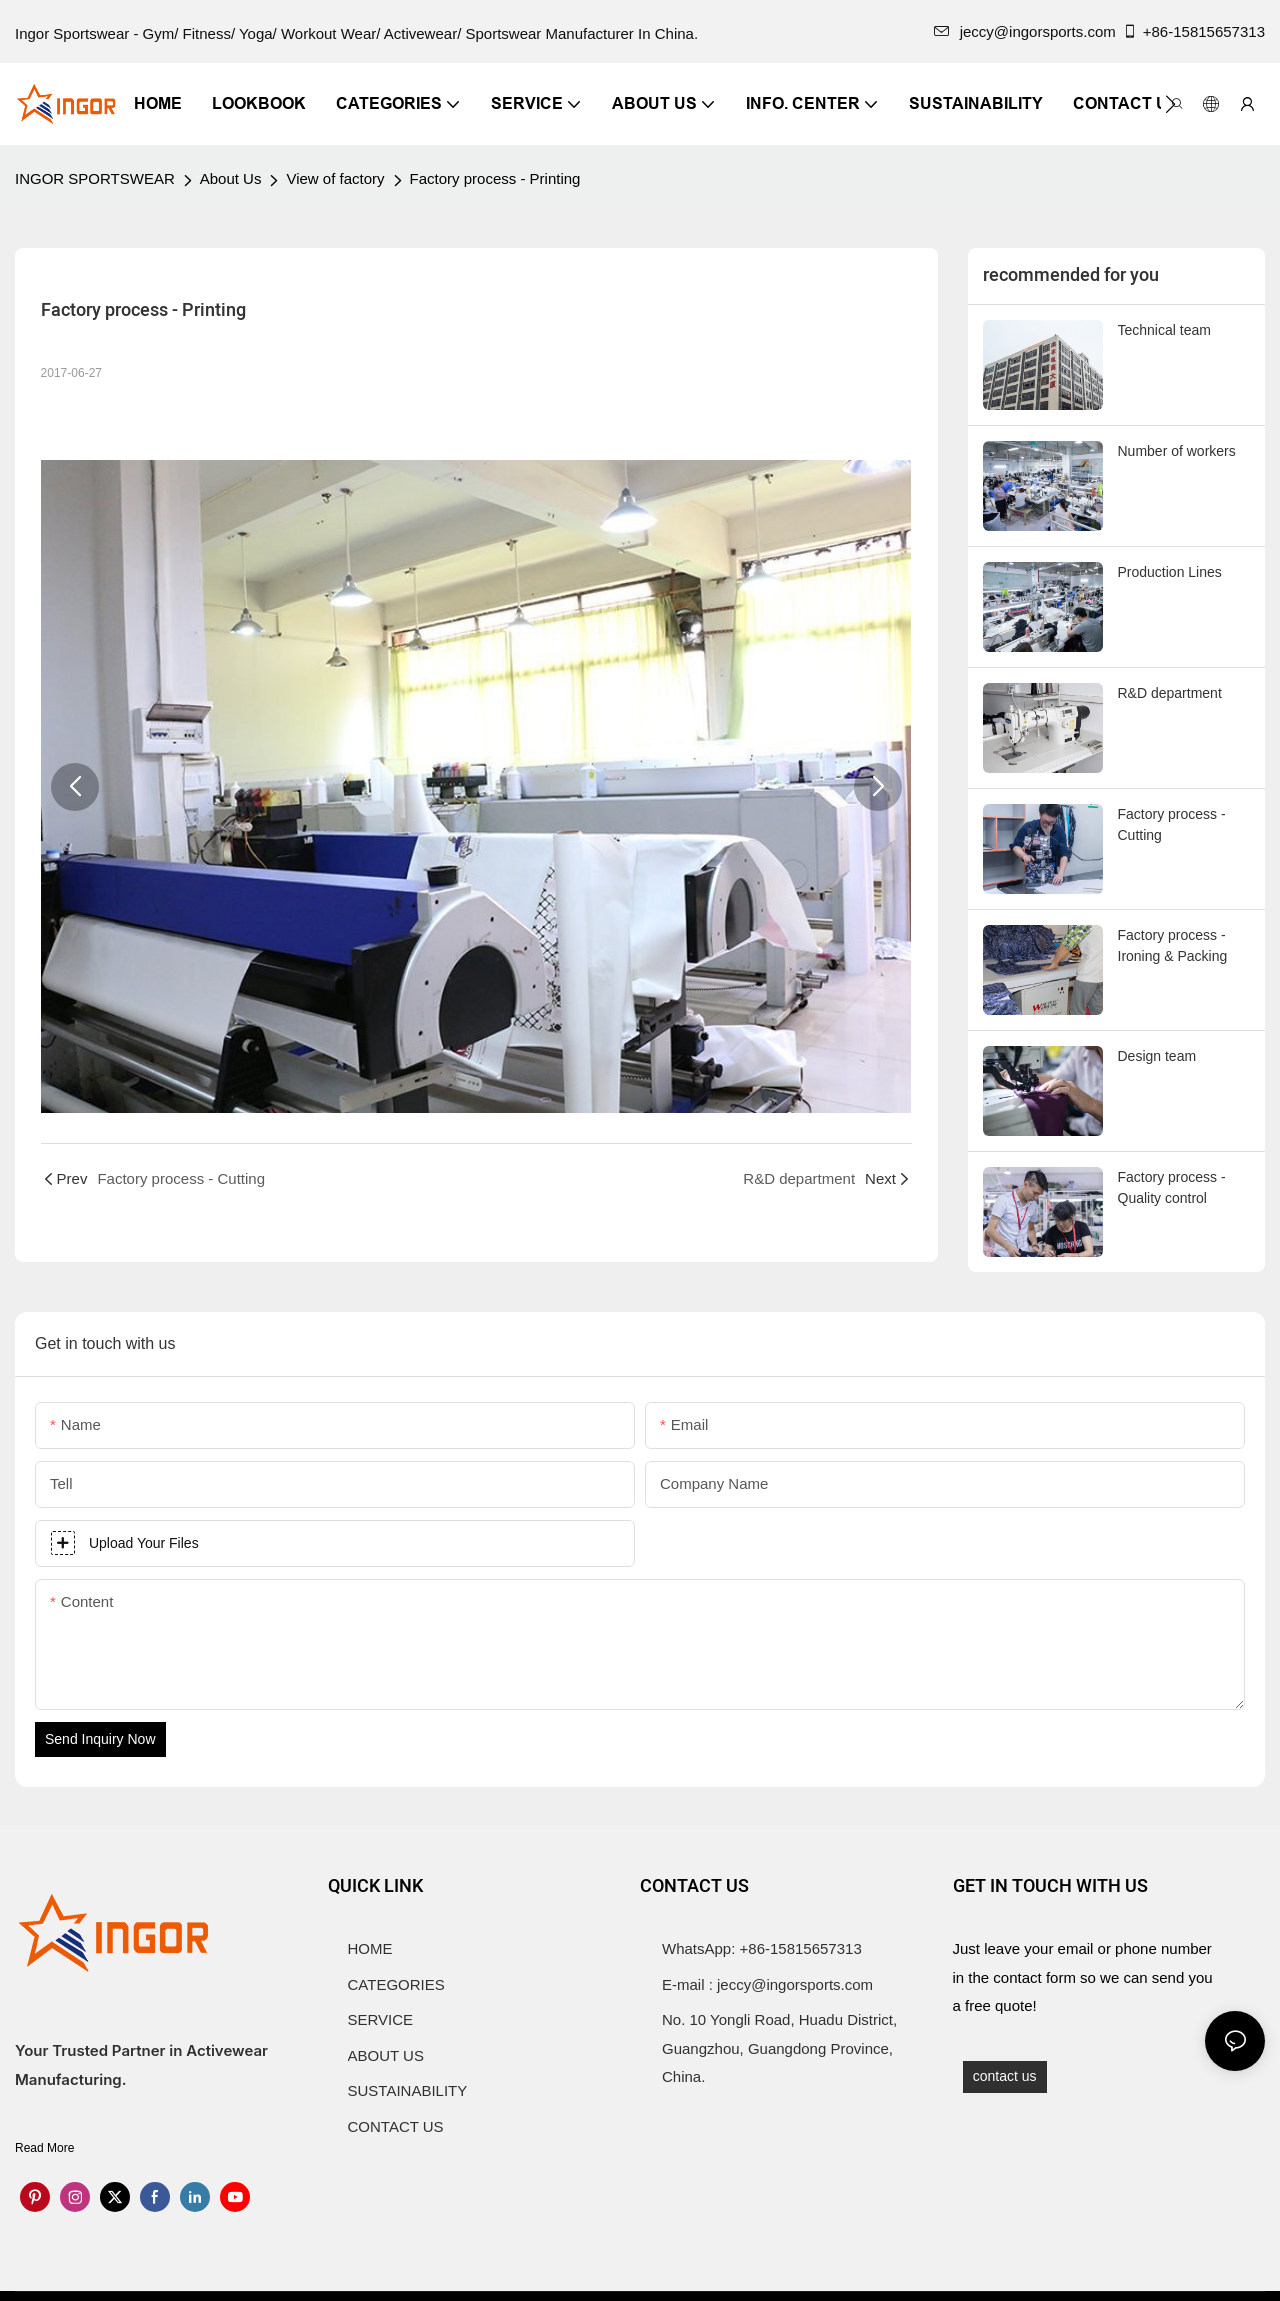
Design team (1157, 1056)
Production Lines (1170, 572)
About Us (231, 178)
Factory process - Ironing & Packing (1173, 945)
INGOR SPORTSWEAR (95, 178)
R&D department (1170, 693)
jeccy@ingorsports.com (1025, 31)
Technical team (1164, 330)
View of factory (335, 178)
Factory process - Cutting (1172, 824)
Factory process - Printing (495, 178)
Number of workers (1177, 451)
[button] (1170, 104)
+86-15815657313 (1193, 31)
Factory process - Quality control (1172, 1187)
